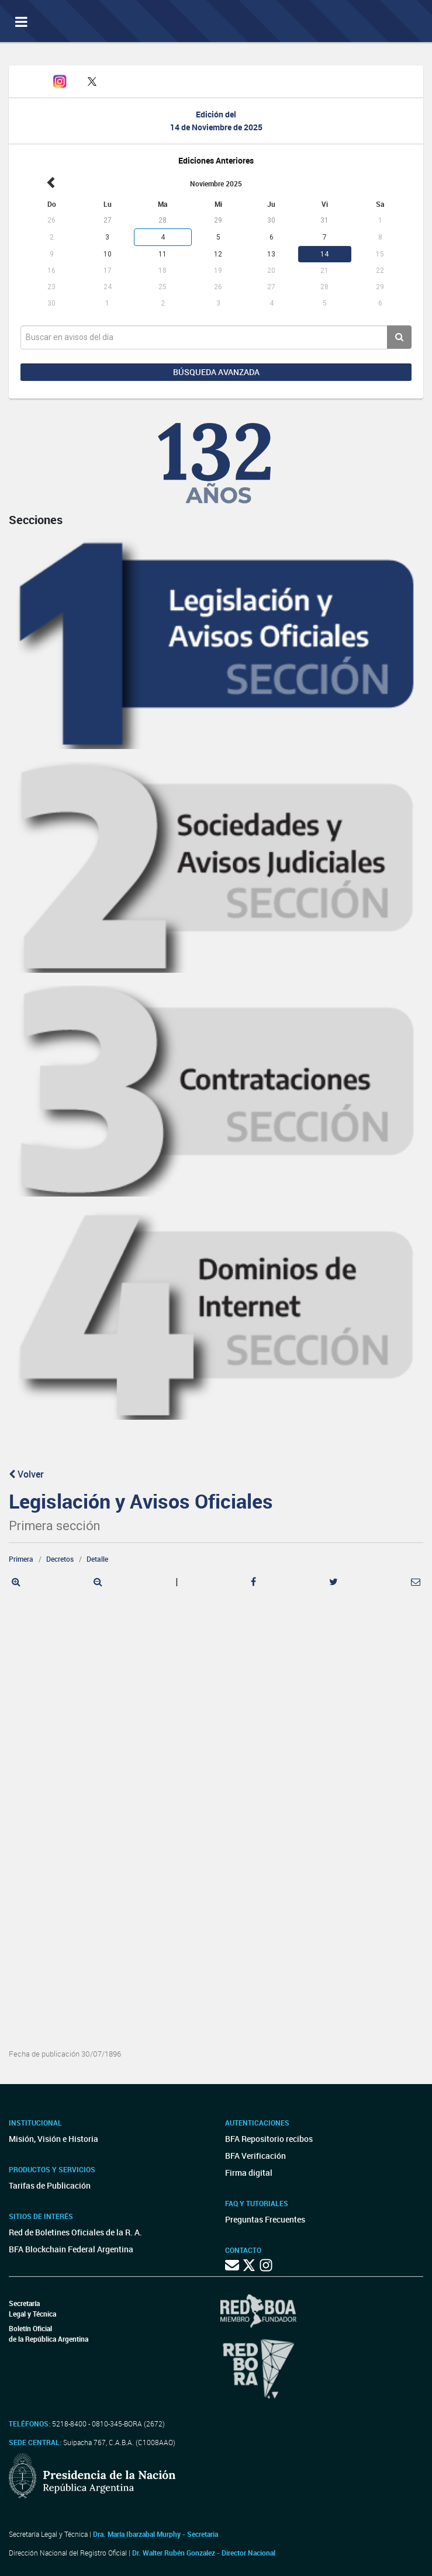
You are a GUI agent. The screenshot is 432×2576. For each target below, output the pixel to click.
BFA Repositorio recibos (269, 2138)
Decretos (60, 1558)
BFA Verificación (255, 2155)
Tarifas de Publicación (50, 2185)
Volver (26, 1474)
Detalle (97, 1558)
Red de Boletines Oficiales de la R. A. (75, 2232)
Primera (21, 1558)
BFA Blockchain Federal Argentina (71, 2249)
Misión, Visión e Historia (53, 2138)
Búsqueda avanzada (216, 371)
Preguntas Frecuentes (265, 2219)
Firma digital (248, 2172)
